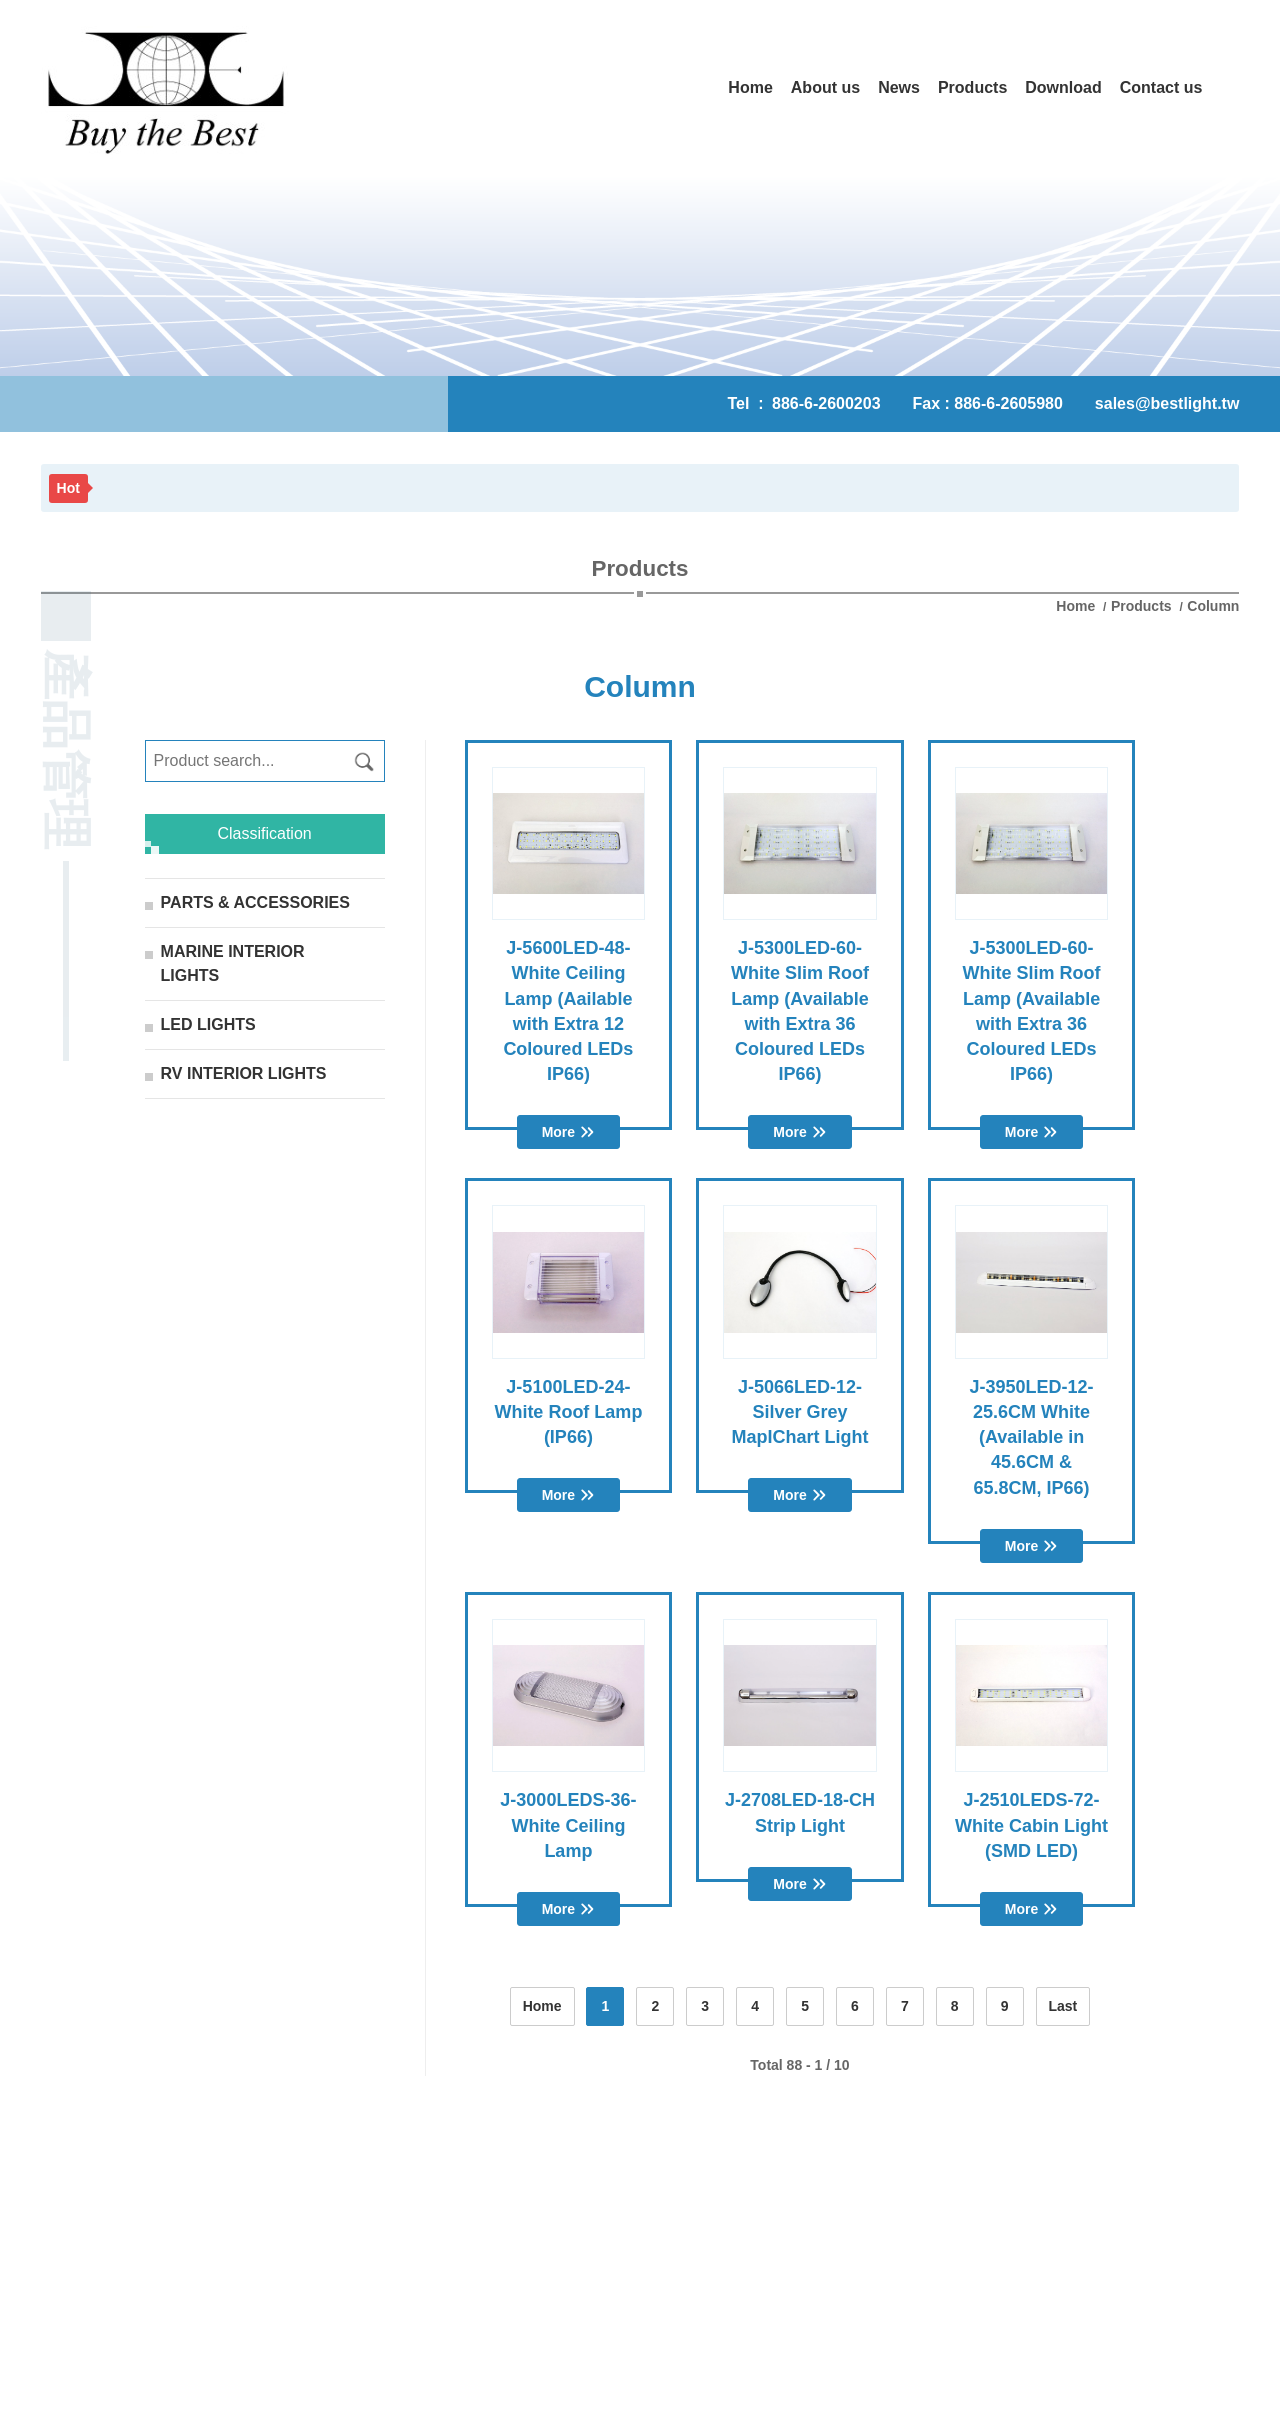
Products (1141, 606)
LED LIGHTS (208, 1024)
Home (1077, 606)
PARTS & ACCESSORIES (255, 902)
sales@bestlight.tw (1167, 403)
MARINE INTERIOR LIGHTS (233, 963)
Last (1063, 2006)
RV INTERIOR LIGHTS (244, 1073)
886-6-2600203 (826, 403)
